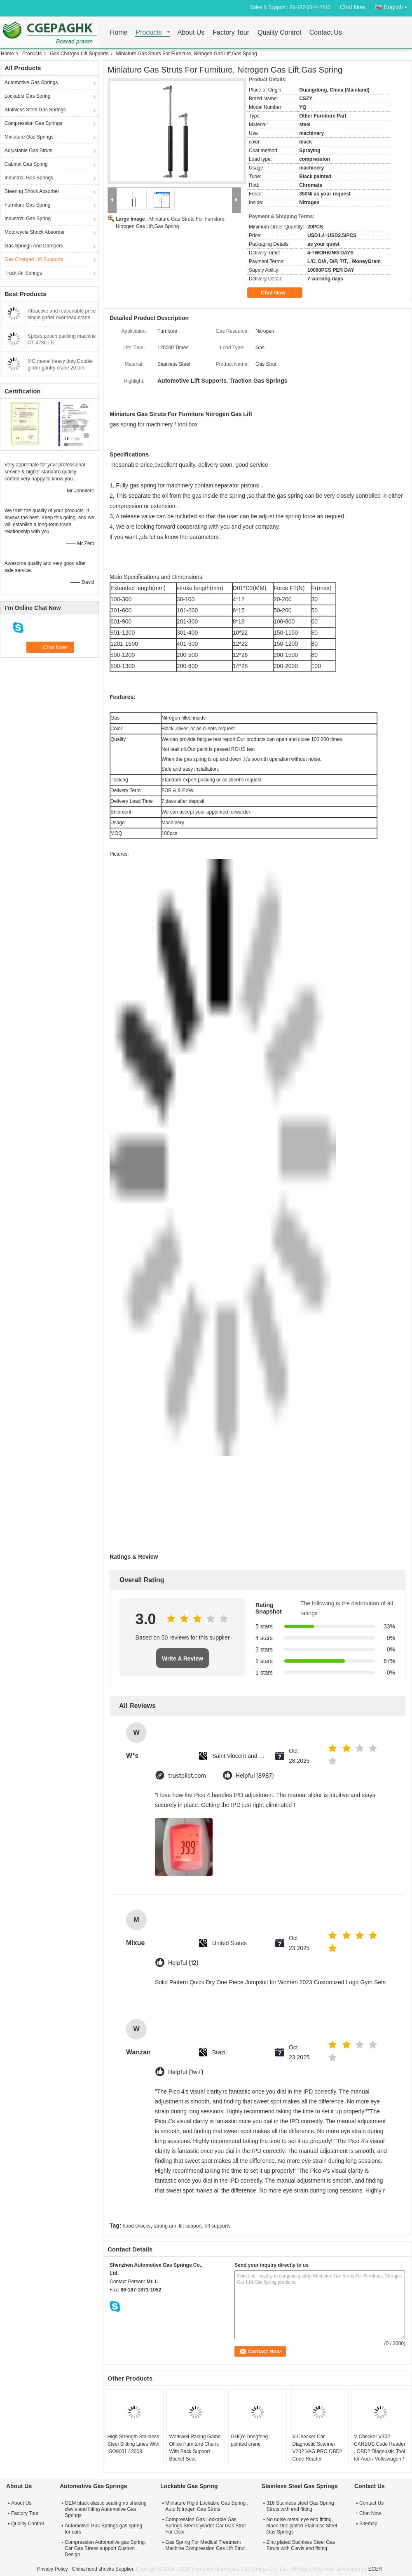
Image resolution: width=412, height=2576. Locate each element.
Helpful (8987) (255, 1775)
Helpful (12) (183, 1963)
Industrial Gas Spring (28, 218)
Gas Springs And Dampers (34, 246)
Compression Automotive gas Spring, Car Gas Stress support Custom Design (105, 2548)
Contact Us (325, 33)
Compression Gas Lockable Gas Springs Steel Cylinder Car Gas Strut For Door (205, 2526)
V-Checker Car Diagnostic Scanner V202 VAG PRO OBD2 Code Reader (317, 2448)
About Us (191, 33)
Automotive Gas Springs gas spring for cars (103, 2529)
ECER (375, 2569)
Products (149, 33)
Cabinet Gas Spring (26, 164)
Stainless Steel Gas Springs (35, 110)
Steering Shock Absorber (32, 191)
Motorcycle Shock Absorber (35, 232)
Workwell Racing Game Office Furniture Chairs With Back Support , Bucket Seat (194, 2448)
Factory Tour (231, 33)
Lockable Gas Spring (27, 96)
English (398, 5)
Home (119, 33)
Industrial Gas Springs (29, 178)
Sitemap (368, 2524)
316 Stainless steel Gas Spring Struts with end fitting (300, 2506)
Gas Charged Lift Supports (79, 53)
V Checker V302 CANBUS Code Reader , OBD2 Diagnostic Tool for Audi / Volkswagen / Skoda (379, 2451)
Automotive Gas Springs (31, 82)
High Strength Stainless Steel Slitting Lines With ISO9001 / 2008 (133, 2444)
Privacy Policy (52, 2569)
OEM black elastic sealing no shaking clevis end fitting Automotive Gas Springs (106, 2509)
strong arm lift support (178, 2226)
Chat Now (352, 7)
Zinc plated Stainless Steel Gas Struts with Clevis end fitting (301, 2545)
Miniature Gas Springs (29, 137)
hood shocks (136, 2226)
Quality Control (279, 33)
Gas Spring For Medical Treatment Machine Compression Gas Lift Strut (205, 2545)
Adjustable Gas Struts (28, 150)
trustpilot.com (187, 1775)
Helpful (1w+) (185, 2072)
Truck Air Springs (23, 273)
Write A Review (182, 1658)
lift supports (217, 2226)
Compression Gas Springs (33, 123)
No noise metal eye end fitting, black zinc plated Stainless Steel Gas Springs (302, 2526)
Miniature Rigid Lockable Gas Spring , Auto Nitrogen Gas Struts (206, 2506)
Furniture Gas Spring (27, 205)
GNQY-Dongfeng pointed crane (249, 2440)
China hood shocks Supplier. (104, 2569)
